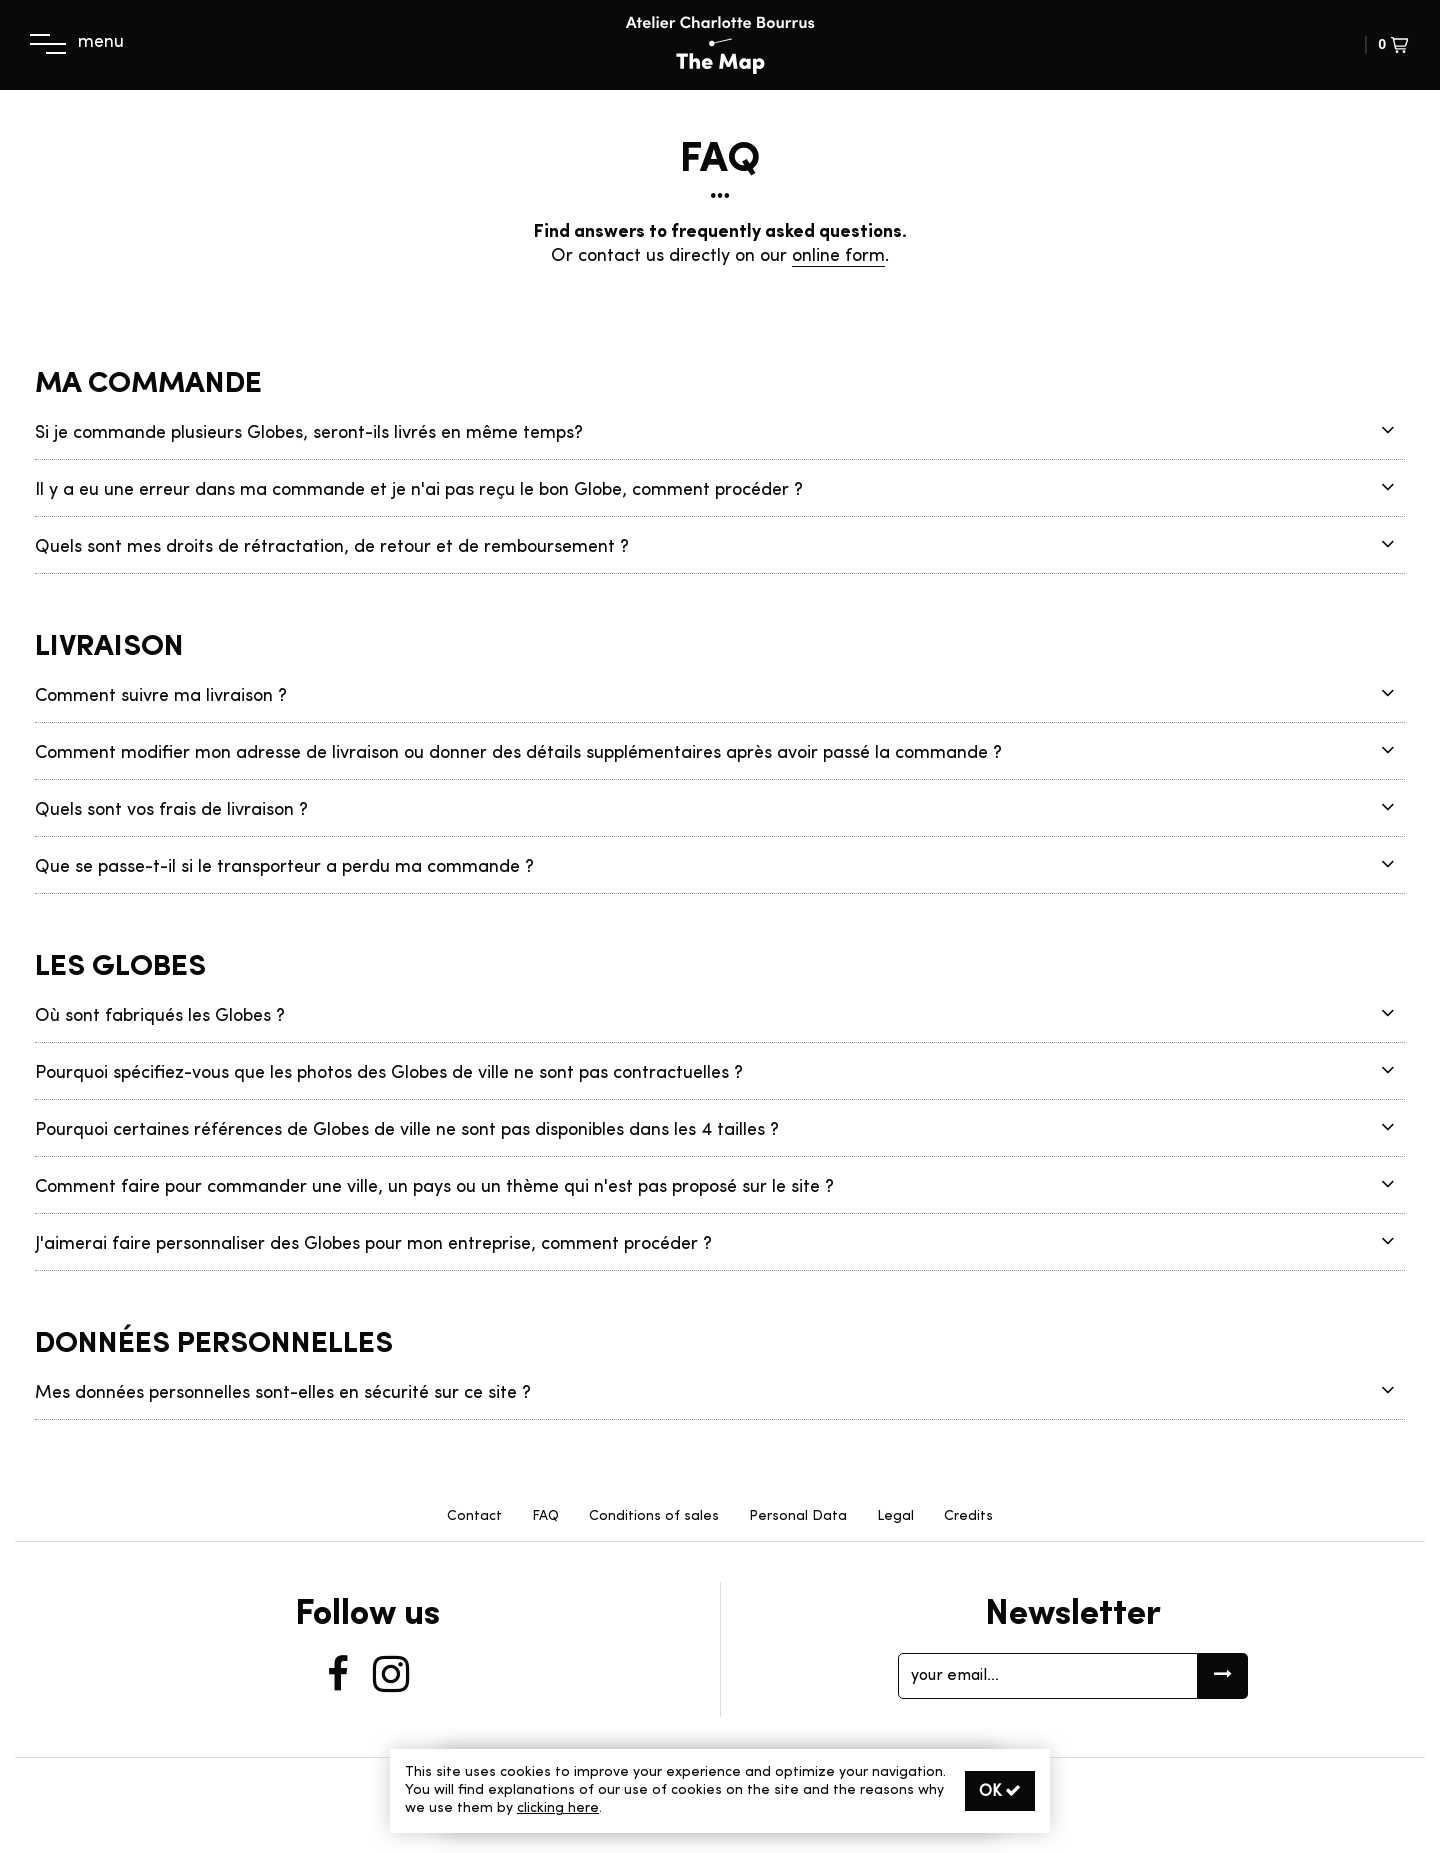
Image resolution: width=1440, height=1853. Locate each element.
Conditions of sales (654, 1516)
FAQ (545, 1516)
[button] (1262, 45)
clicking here (558, 1808)
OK (1000, 1791)
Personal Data (798, 1516)
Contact (474, 1516)
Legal (895, 1516)
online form (838, 257)
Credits (968, 1516)
